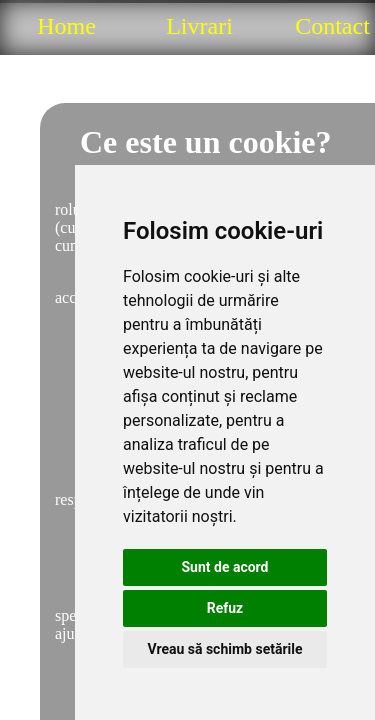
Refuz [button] (225, 608)
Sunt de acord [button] (224, 567)
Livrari (199, 26)
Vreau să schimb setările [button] (224, 649)
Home (66, 26)
